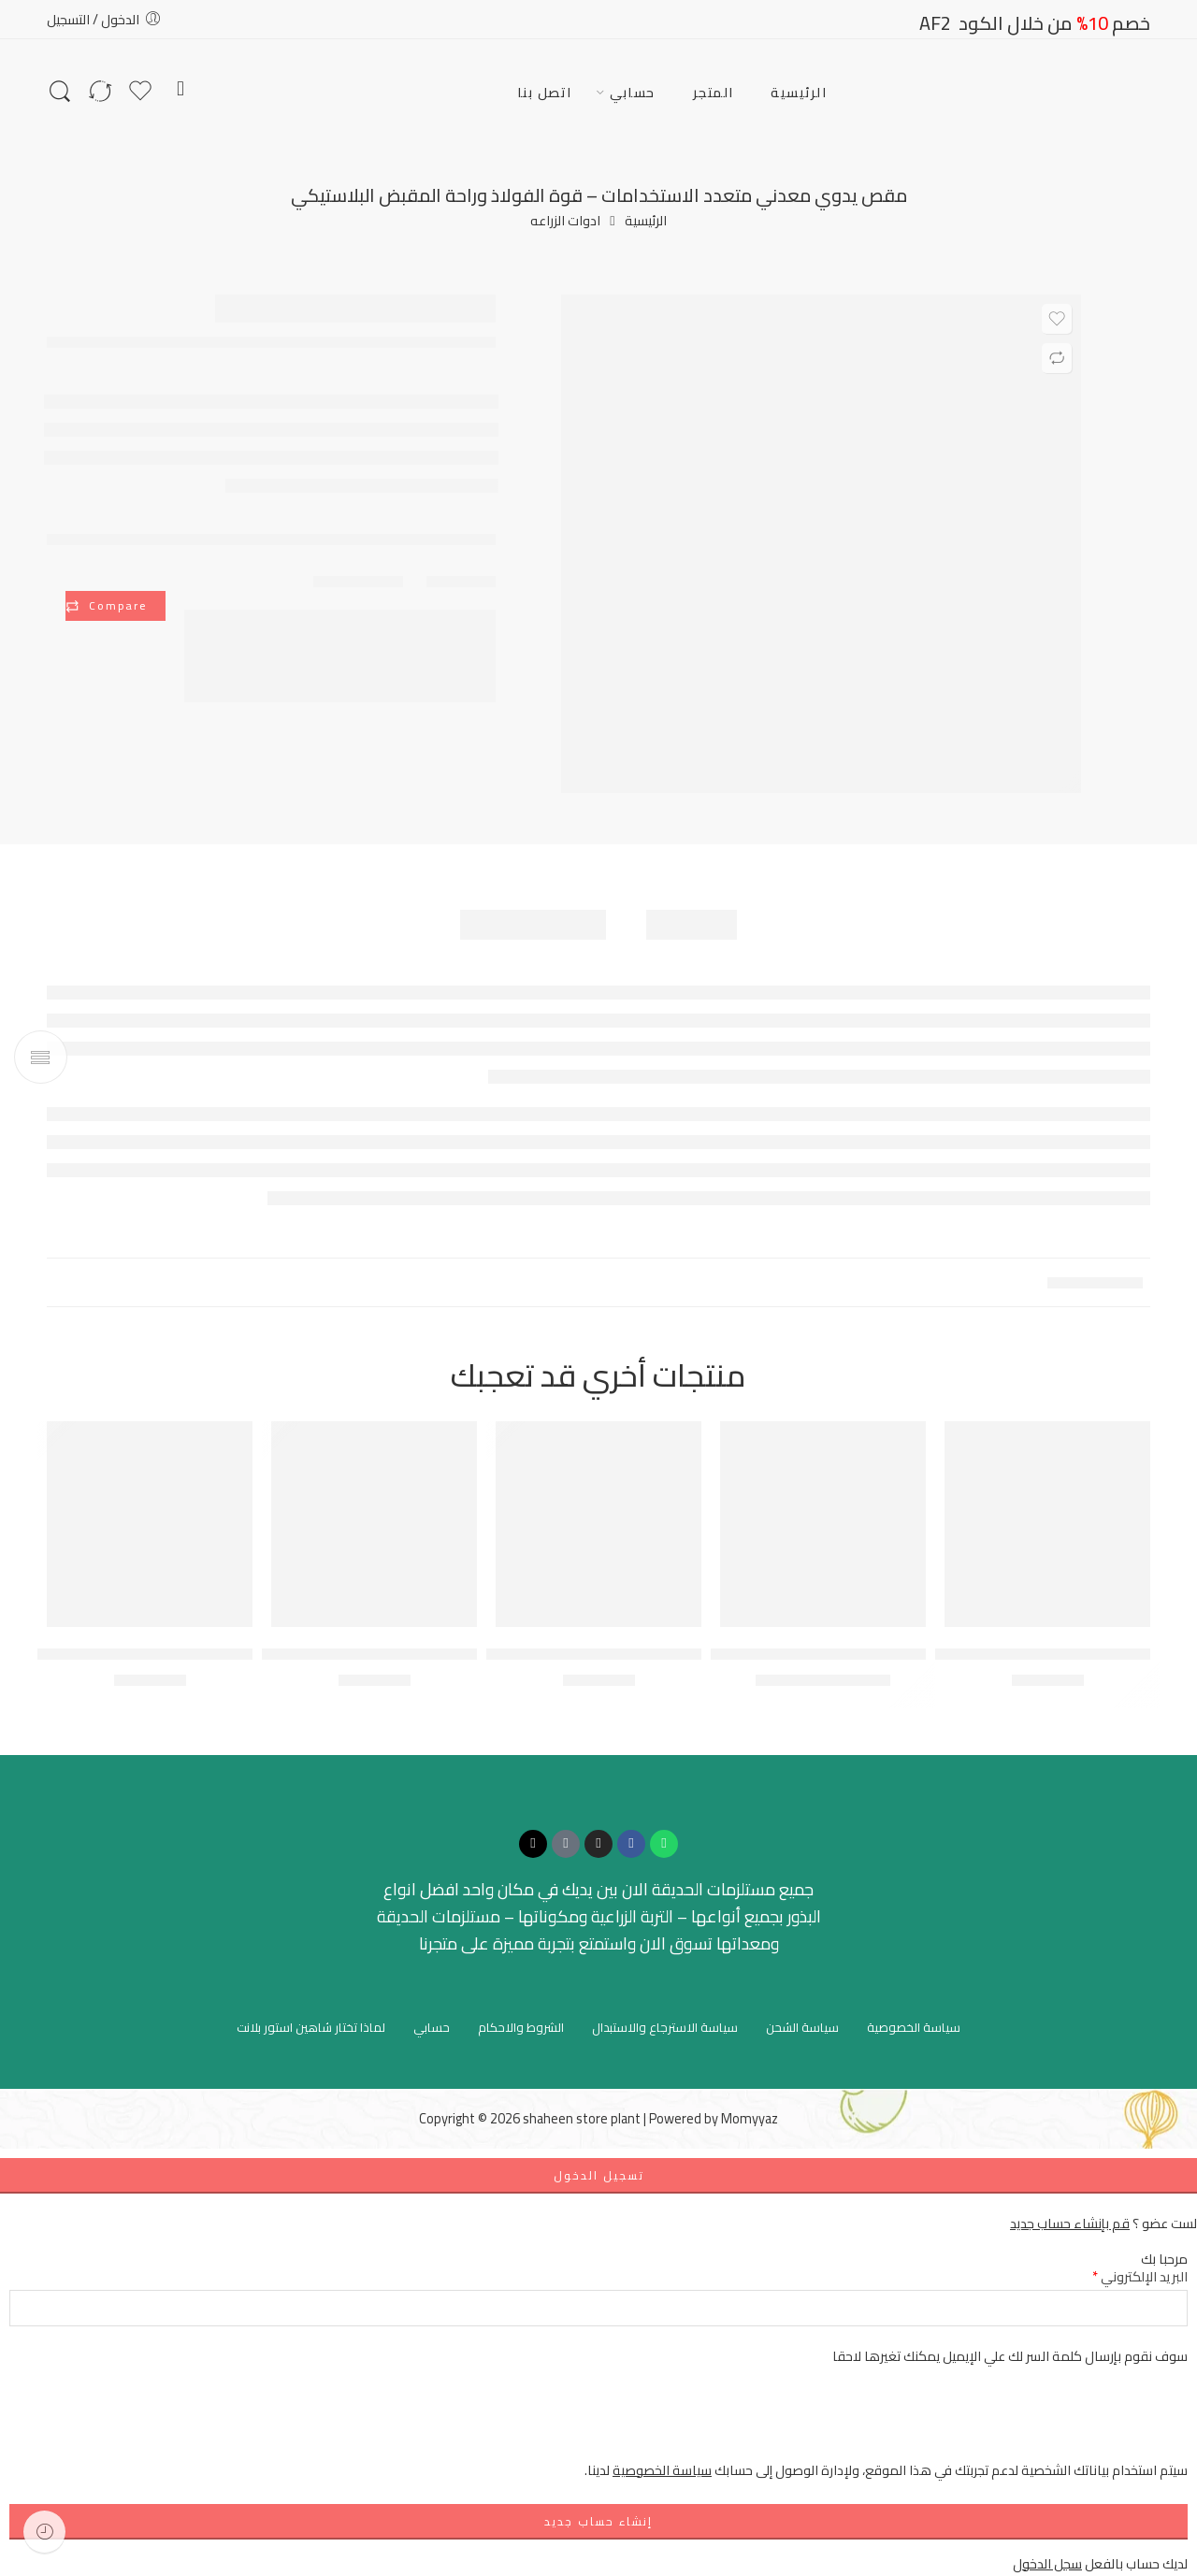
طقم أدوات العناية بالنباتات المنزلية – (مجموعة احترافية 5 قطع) (502, 1654)
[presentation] (1045, 2422)
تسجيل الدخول (599, 2175)
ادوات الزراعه (565, 221)
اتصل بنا (544, 92)
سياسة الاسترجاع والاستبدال (665, 2027)
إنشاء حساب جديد (598, 2521)
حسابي (633, 92)
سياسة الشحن (802, 2027)
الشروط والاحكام (521, 2027)
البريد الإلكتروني (1140, 2276)
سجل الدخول (1047, 2563)
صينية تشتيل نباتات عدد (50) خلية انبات (136, 1654)
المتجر (713, 92)
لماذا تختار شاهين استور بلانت (311, 2027)
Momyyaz (749, 2118)
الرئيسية (799, 92)
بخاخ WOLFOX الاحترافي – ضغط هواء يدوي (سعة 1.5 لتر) (294, 1654)
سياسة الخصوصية (913, 2027)
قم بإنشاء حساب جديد (1070, 2223)
